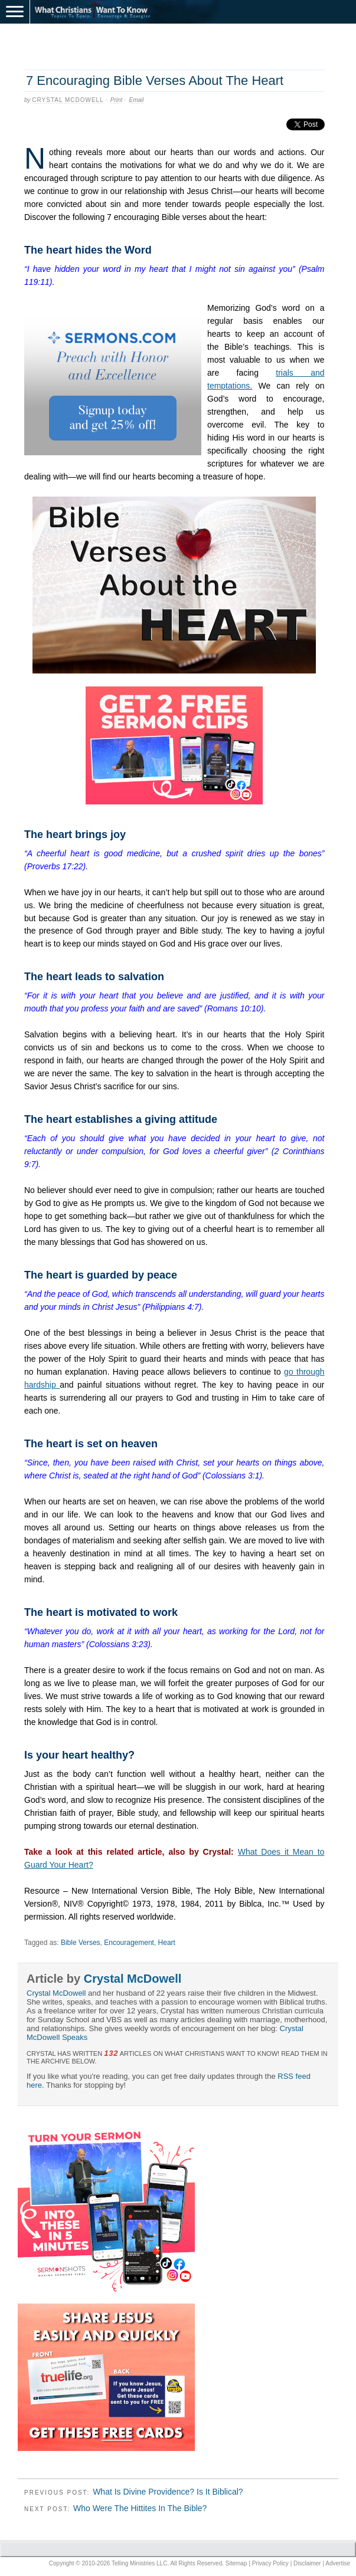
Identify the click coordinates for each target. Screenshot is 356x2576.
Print (116, 100)
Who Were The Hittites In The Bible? (140, 2508)
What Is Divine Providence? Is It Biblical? (168, 2491)
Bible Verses (80, 1942)
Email (136, 100)
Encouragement (129, 1942)
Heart (166, 1942)
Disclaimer (307, 2563)
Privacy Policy (270, 2563)
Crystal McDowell (67, 100)
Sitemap (236, 2563)
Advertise (337, 2563)
